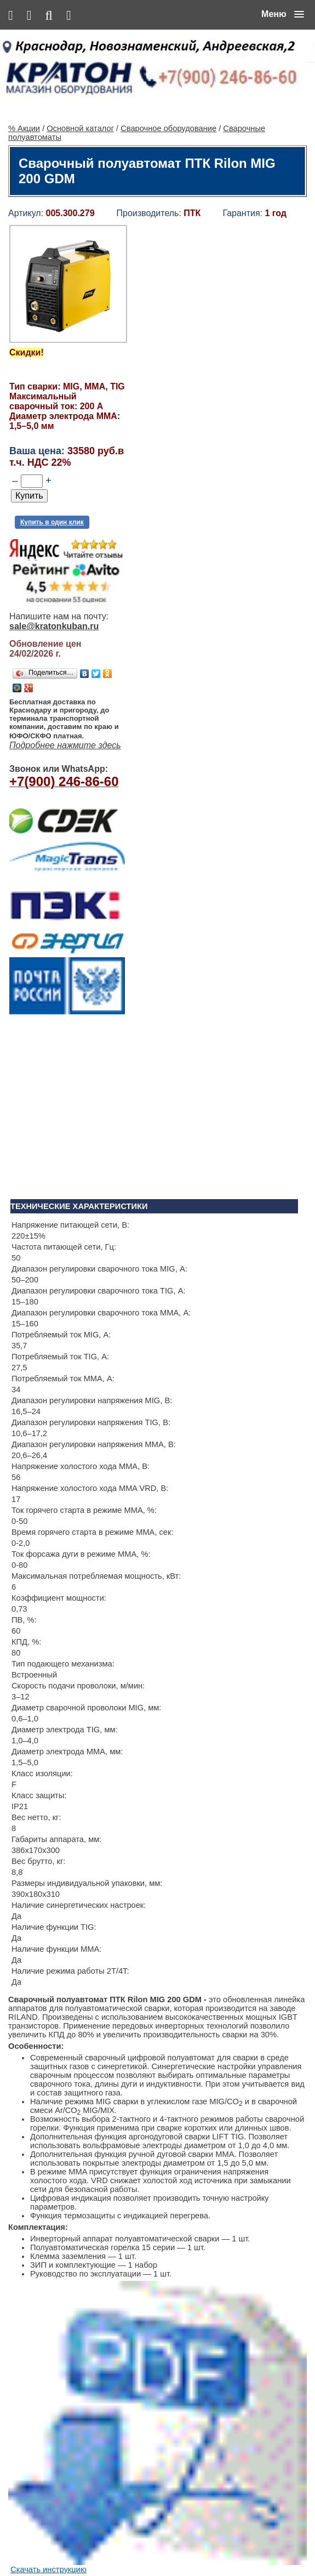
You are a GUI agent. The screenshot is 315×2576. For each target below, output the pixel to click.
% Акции (24, 86)
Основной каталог (80, 86)
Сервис (146, 2544)
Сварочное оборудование (168, 86)
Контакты (114, 2544)
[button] (283, 14)
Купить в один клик (52, 480)
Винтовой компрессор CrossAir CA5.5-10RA (175, 2349)
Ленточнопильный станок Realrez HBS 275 (173, 2435)
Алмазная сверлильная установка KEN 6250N (180, 2178)
